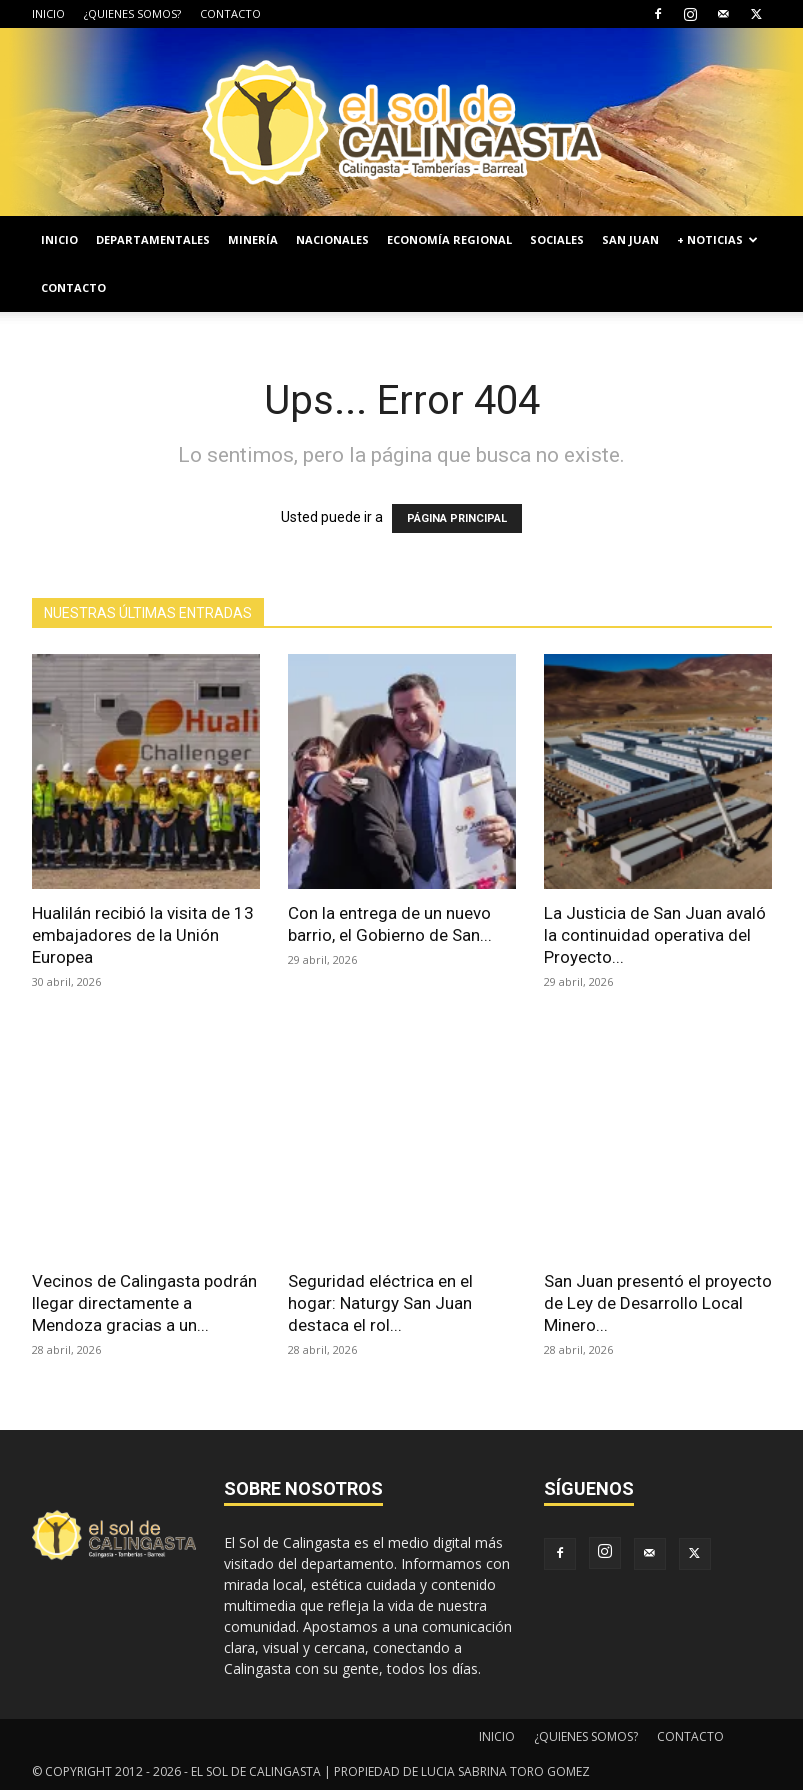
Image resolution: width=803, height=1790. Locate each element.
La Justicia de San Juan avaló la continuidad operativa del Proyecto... (655, 935)
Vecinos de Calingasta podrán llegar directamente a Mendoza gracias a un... (144, 1303)
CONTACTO (230, 13)
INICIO (48, 13)
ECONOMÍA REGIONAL (449, 239)
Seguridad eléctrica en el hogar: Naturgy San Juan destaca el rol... (380, 1303)
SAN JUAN (630, 239)
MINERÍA (253, 239)
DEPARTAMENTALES (153, 239)
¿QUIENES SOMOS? (132, 13)
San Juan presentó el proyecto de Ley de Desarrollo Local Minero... (658, 1303)
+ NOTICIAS (717, 239)
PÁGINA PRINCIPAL (457, 518)
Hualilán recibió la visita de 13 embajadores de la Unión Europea (143, 935)
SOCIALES (557, 239)
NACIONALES (332, 239)
